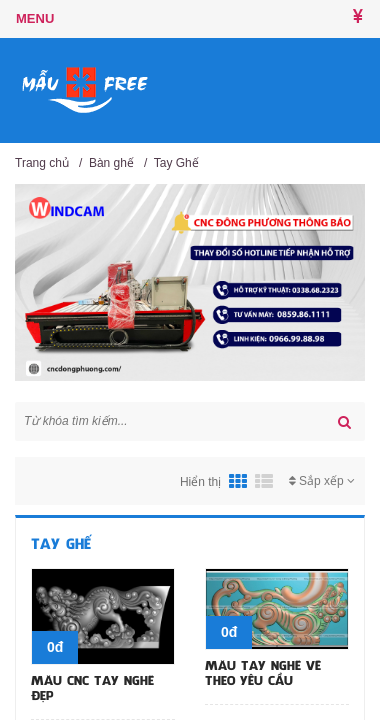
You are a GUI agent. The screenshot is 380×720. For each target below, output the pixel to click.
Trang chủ (42, 163)
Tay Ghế (176, 163)
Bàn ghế (111, 163)
